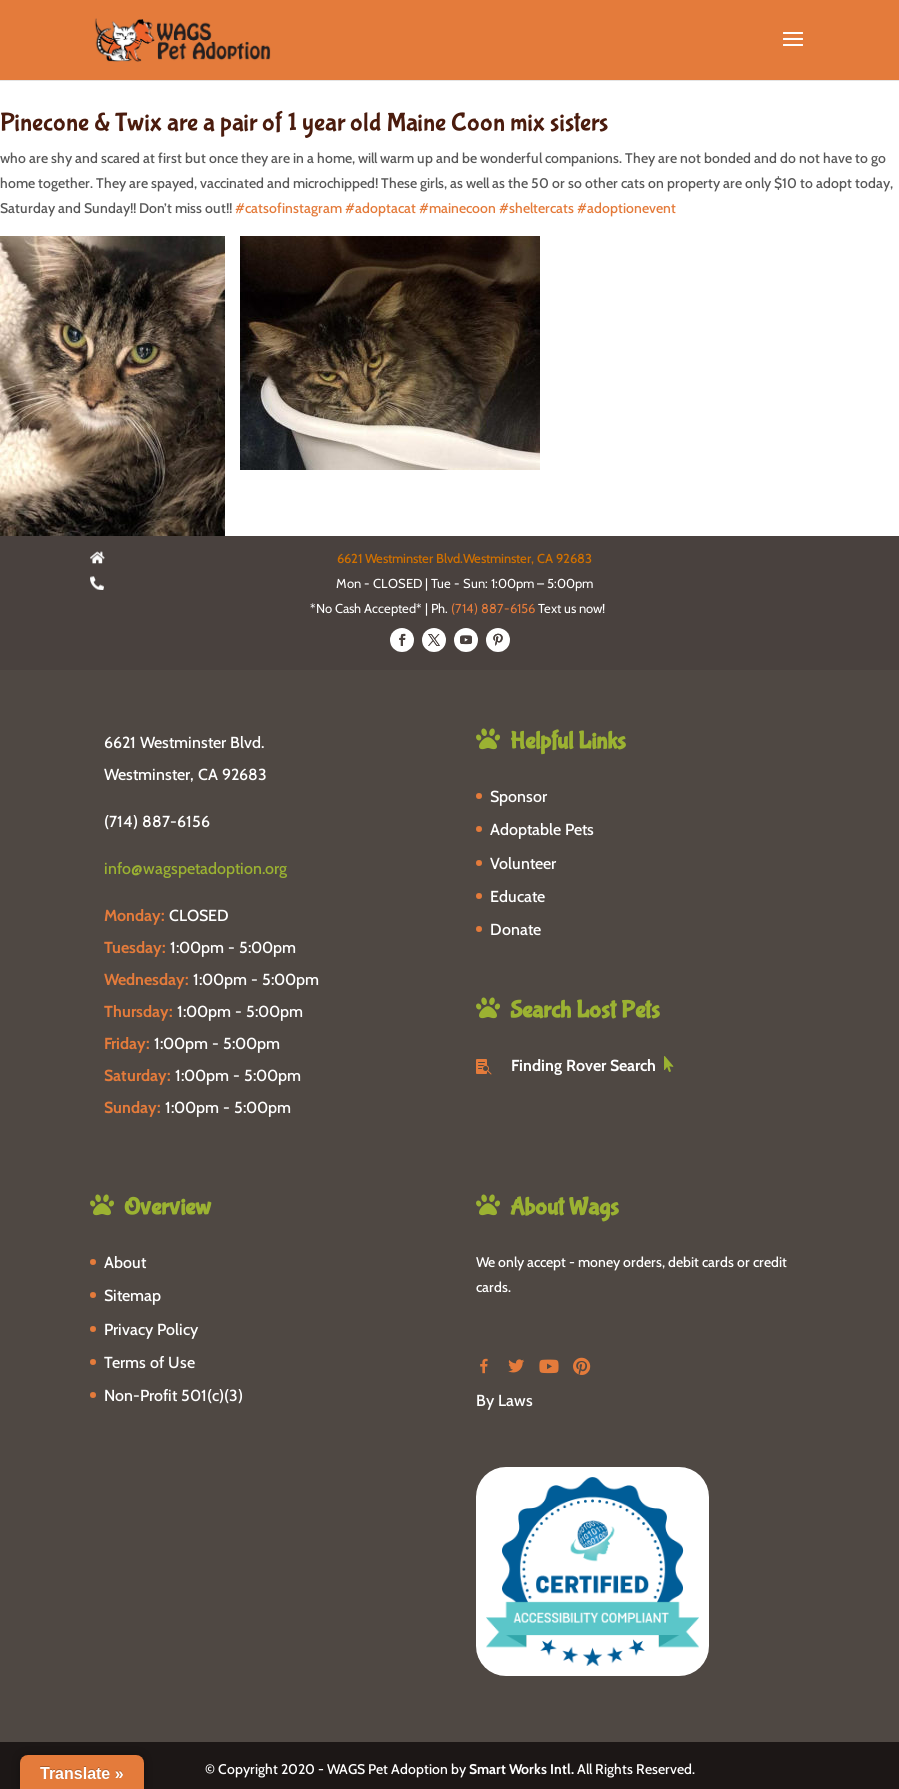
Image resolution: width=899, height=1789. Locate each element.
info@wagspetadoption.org (195, 868)
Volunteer (523, 863)
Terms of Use (149, 1362)
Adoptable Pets (542, 829)
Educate (517, 896)
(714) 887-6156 (493, 608)
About (125, 1262)
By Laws (504, 1400)
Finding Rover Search (583, 1065)
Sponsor (518, 796)
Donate (515, 929)
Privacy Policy (151, 1329)
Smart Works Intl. (521, 1769)
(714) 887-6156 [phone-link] (157, 821)
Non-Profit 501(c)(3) (173, 1395)
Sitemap (132, 1295)
